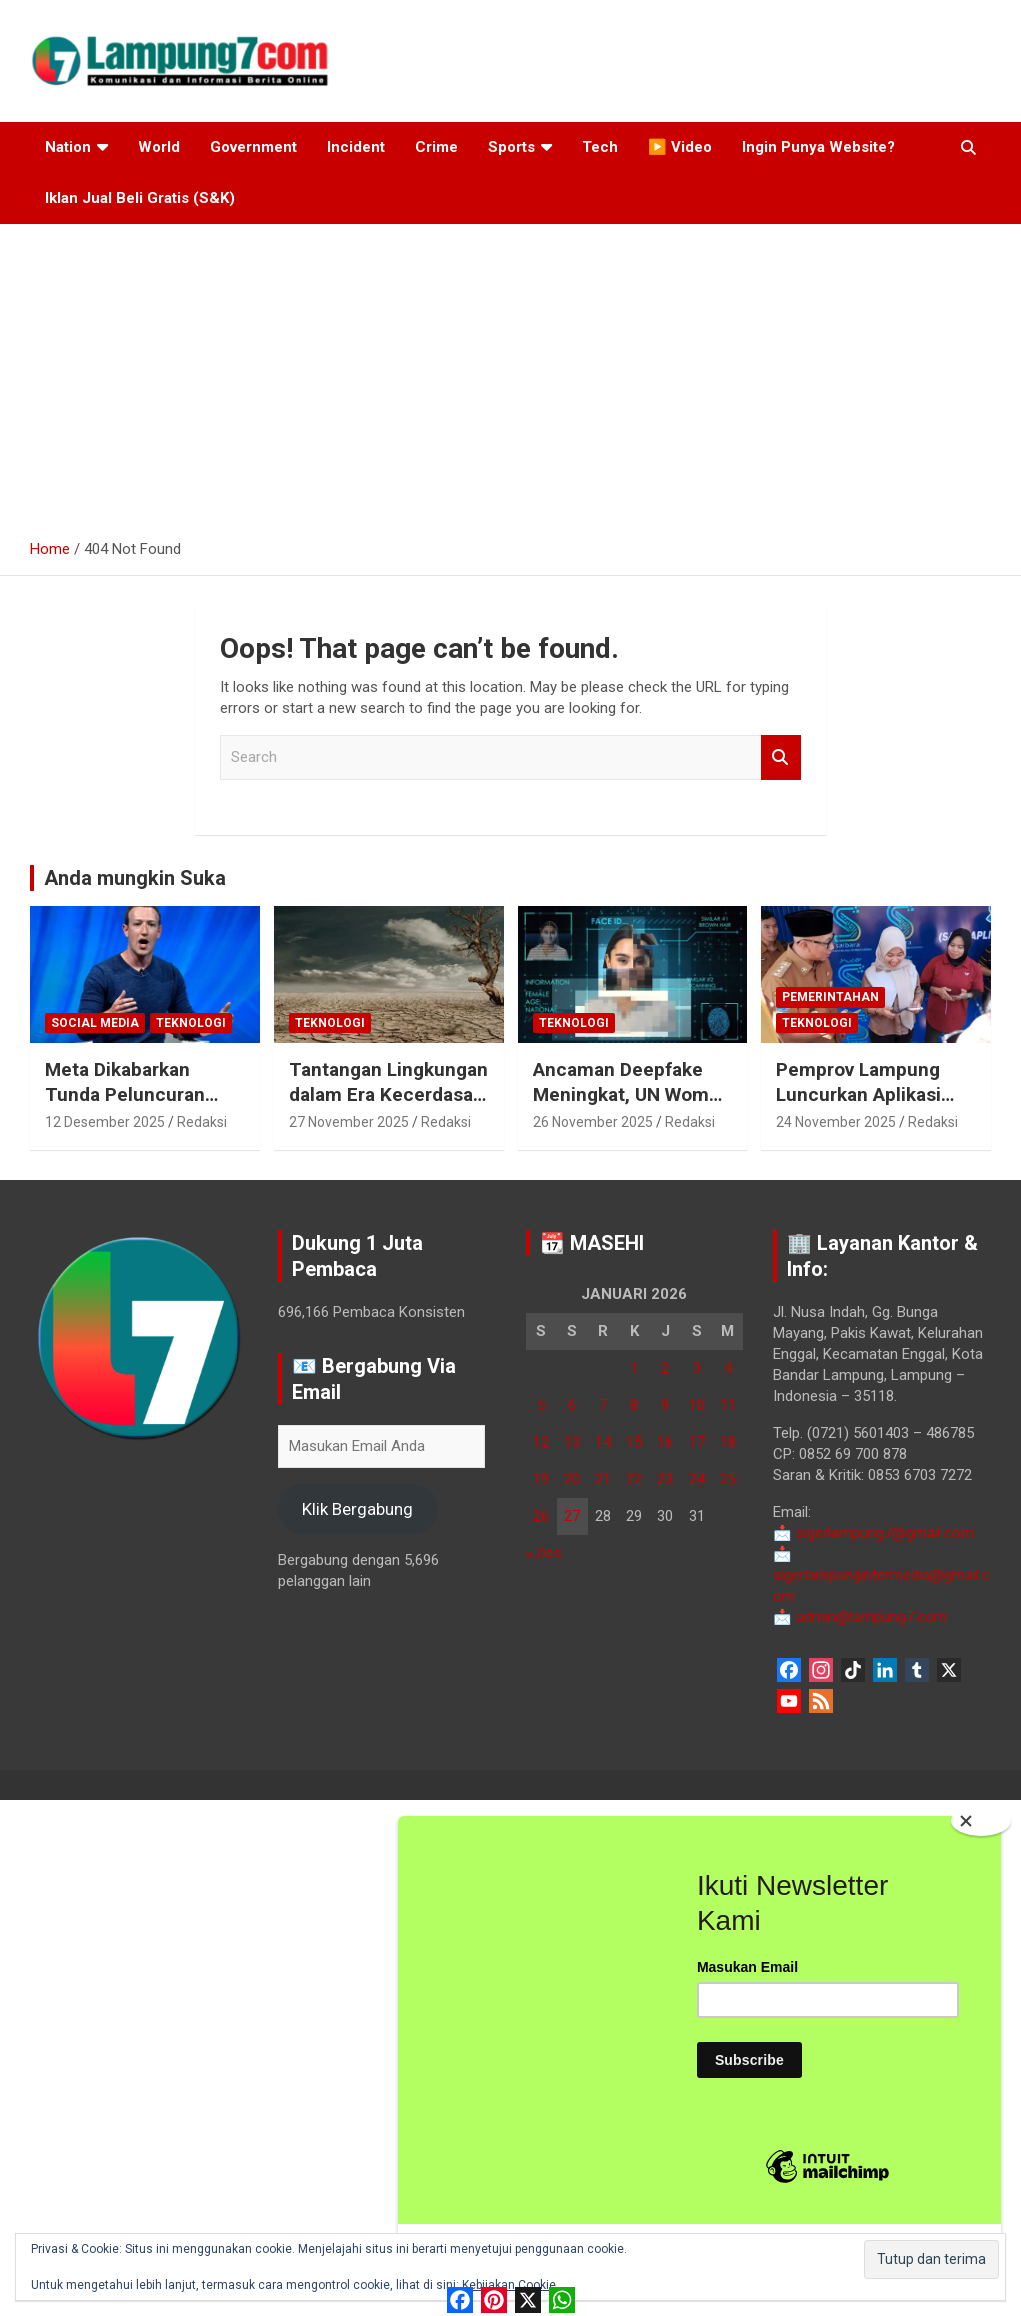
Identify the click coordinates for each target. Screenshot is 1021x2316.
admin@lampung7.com (860, 1617)
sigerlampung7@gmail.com (873, 1533)
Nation (68, 147)
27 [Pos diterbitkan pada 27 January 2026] (572, 1516)
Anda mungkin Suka (135, 878)
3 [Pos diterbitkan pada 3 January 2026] (697, 1368)
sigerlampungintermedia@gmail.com (881, 1575)
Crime (436, 147)
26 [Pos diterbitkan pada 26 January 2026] (541, 1516)
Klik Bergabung (357, 1509)
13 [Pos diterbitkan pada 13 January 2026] (572, 1442)
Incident (356, 147)
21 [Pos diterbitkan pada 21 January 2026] (603, 1479)
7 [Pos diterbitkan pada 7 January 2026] (603, 1405)
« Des (544, 1553)
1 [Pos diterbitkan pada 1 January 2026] (634, 1368)
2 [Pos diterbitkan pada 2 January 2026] (665, 1368)
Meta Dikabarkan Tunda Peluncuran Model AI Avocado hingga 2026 (125, 1106)
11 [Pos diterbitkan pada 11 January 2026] (728, 1405)
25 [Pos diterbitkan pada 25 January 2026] (728, 1479)
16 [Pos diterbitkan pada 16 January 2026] (665, 1442)
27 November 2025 (349, 1122)
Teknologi (191, 1023)
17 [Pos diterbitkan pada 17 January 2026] (697, 1442)
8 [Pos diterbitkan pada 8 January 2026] (634, 1405)
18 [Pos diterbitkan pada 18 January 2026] (728, 1442)
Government (253, 147)
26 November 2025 (593, 1122)
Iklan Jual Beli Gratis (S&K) (140, 198)
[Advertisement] (510, 374)
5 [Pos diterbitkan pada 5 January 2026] (541, 1405)
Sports (511, 147)
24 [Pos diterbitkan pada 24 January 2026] (697, 1479)
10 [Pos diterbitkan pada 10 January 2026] (697, 1405)
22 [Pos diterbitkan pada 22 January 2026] (634, 1479)
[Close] (981, 1893)
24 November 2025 (836, 1122)
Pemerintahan (830, 997)
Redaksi (202, 1122)
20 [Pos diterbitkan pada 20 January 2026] (572, 1479)
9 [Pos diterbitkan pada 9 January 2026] (665, 1405)
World (159, 147)
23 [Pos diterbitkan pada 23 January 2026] (665, 1479)
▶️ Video (680, 147)
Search (781, 757)
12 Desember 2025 (105, 1122)
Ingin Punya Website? (818, 147)
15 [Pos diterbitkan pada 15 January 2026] (634, 1442)
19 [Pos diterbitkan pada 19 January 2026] (541, 1479)
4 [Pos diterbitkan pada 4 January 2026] (728, 1368)
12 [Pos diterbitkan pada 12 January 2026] (541, 1442)
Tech (600, 147)
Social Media (95, 1023)
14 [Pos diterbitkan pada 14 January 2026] (603, 1442)
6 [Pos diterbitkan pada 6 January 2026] (572, 1405)
